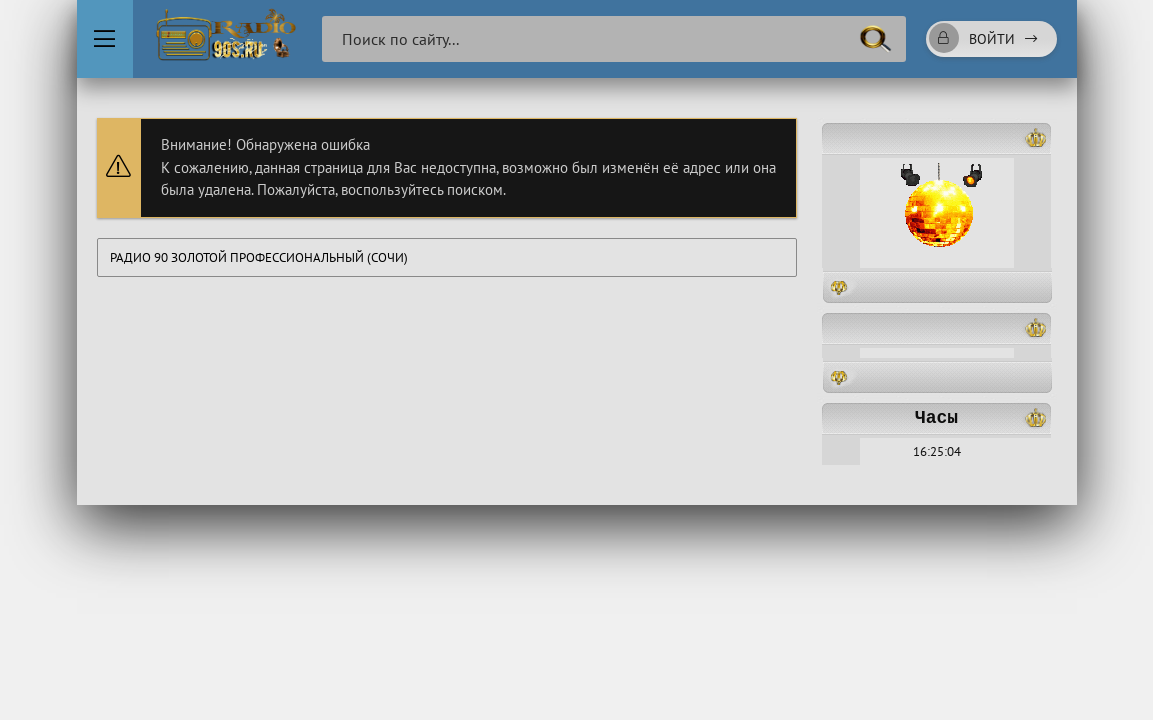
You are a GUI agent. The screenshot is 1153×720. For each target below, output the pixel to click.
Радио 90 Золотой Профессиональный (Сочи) (259, 257)
